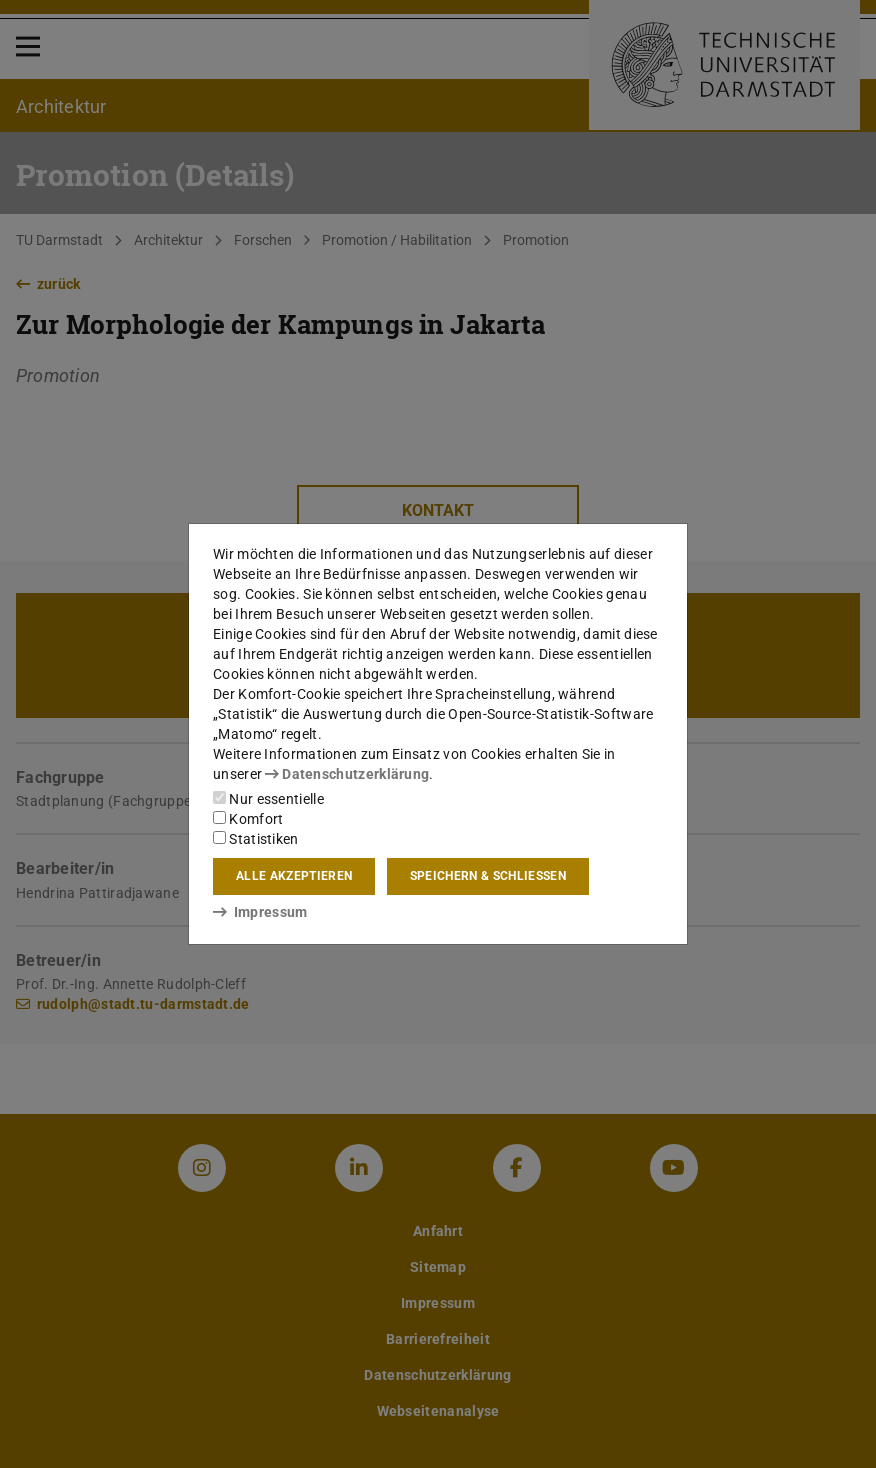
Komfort (248, 819)
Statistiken (256, 839)
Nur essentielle (268, 799)
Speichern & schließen (488, 876)
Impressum (260, 912)
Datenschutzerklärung (347, 774)
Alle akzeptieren (294, 876)
